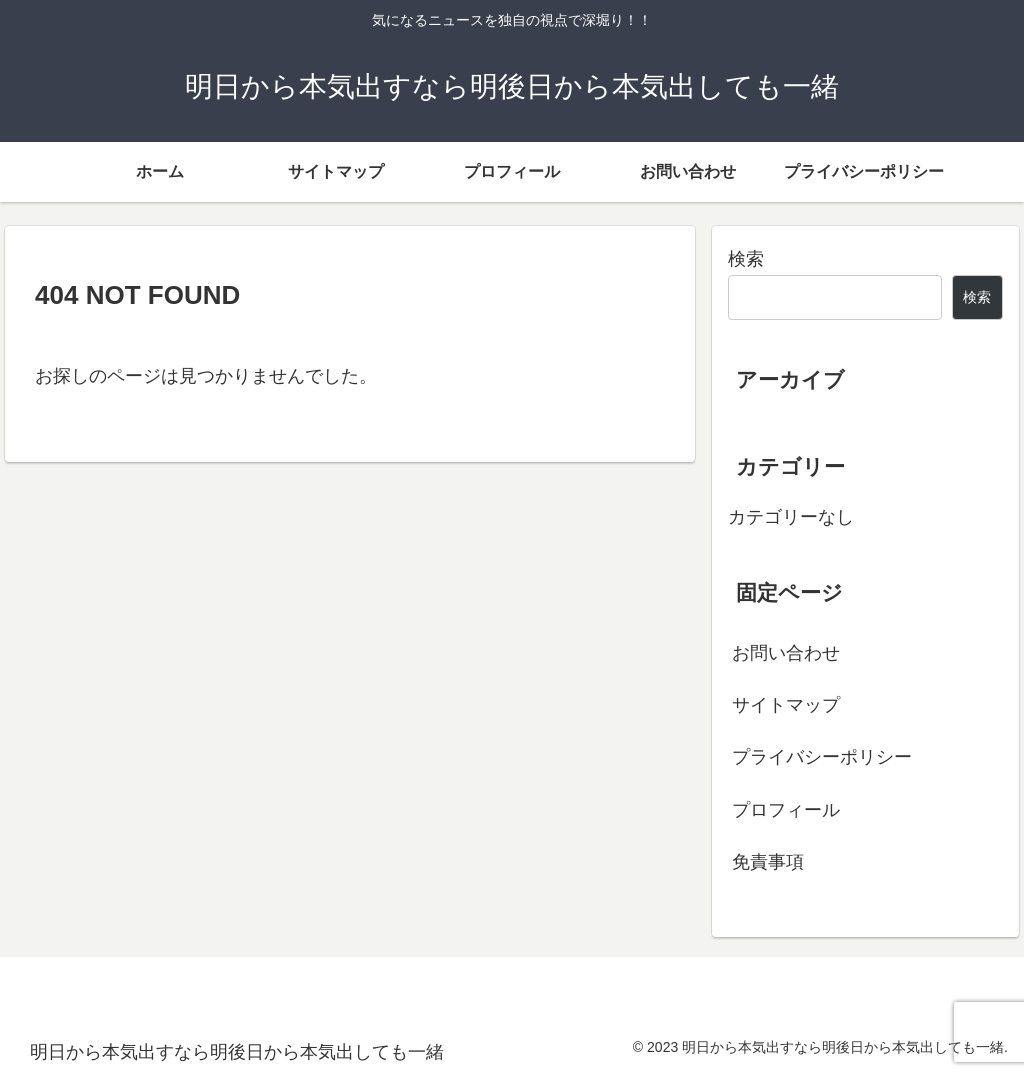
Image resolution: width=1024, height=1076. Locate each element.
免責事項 (768, 862)
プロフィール (786, 810)
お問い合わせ (786, 653)
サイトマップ (786, 705)
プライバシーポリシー (822, 757)
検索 (746, 259)
